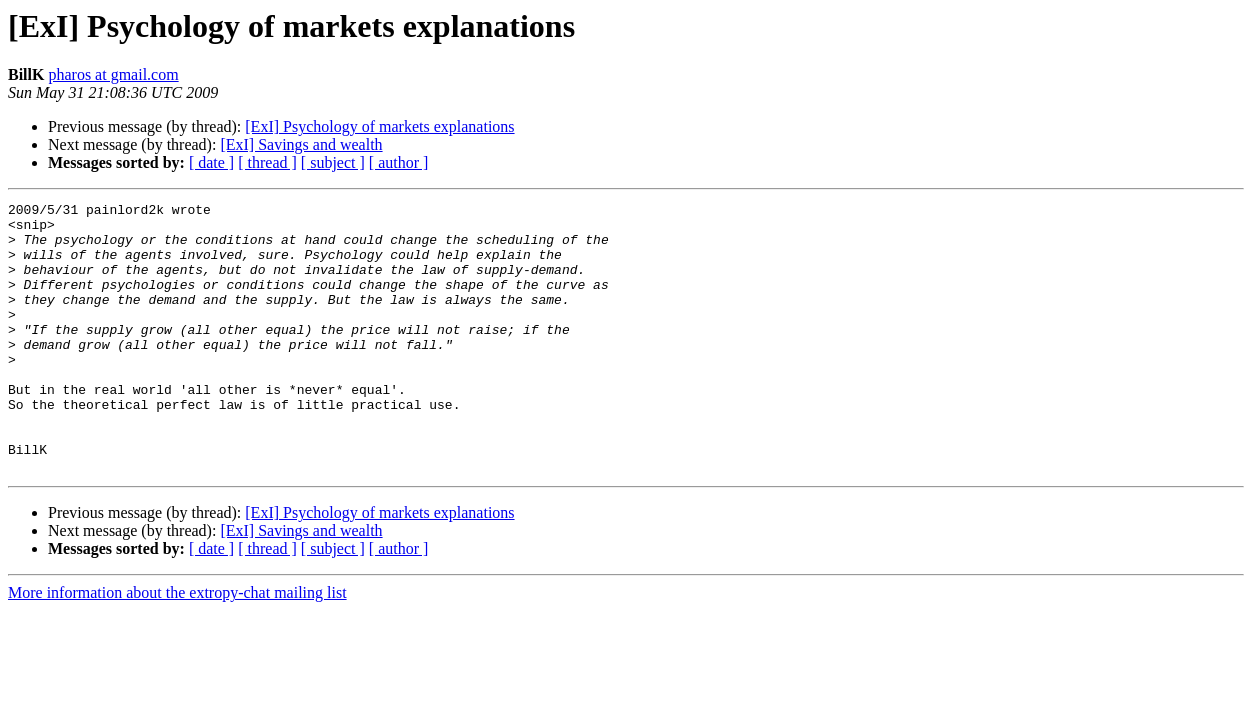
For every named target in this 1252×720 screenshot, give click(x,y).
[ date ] (211, 162)
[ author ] (399, 162)
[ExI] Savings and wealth (301, 144)
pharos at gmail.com (113, 74)
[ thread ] (267, 162)
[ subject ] (333, 162)
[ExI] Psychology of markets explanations (379, 126)
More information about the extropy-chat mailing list (177, 646)
